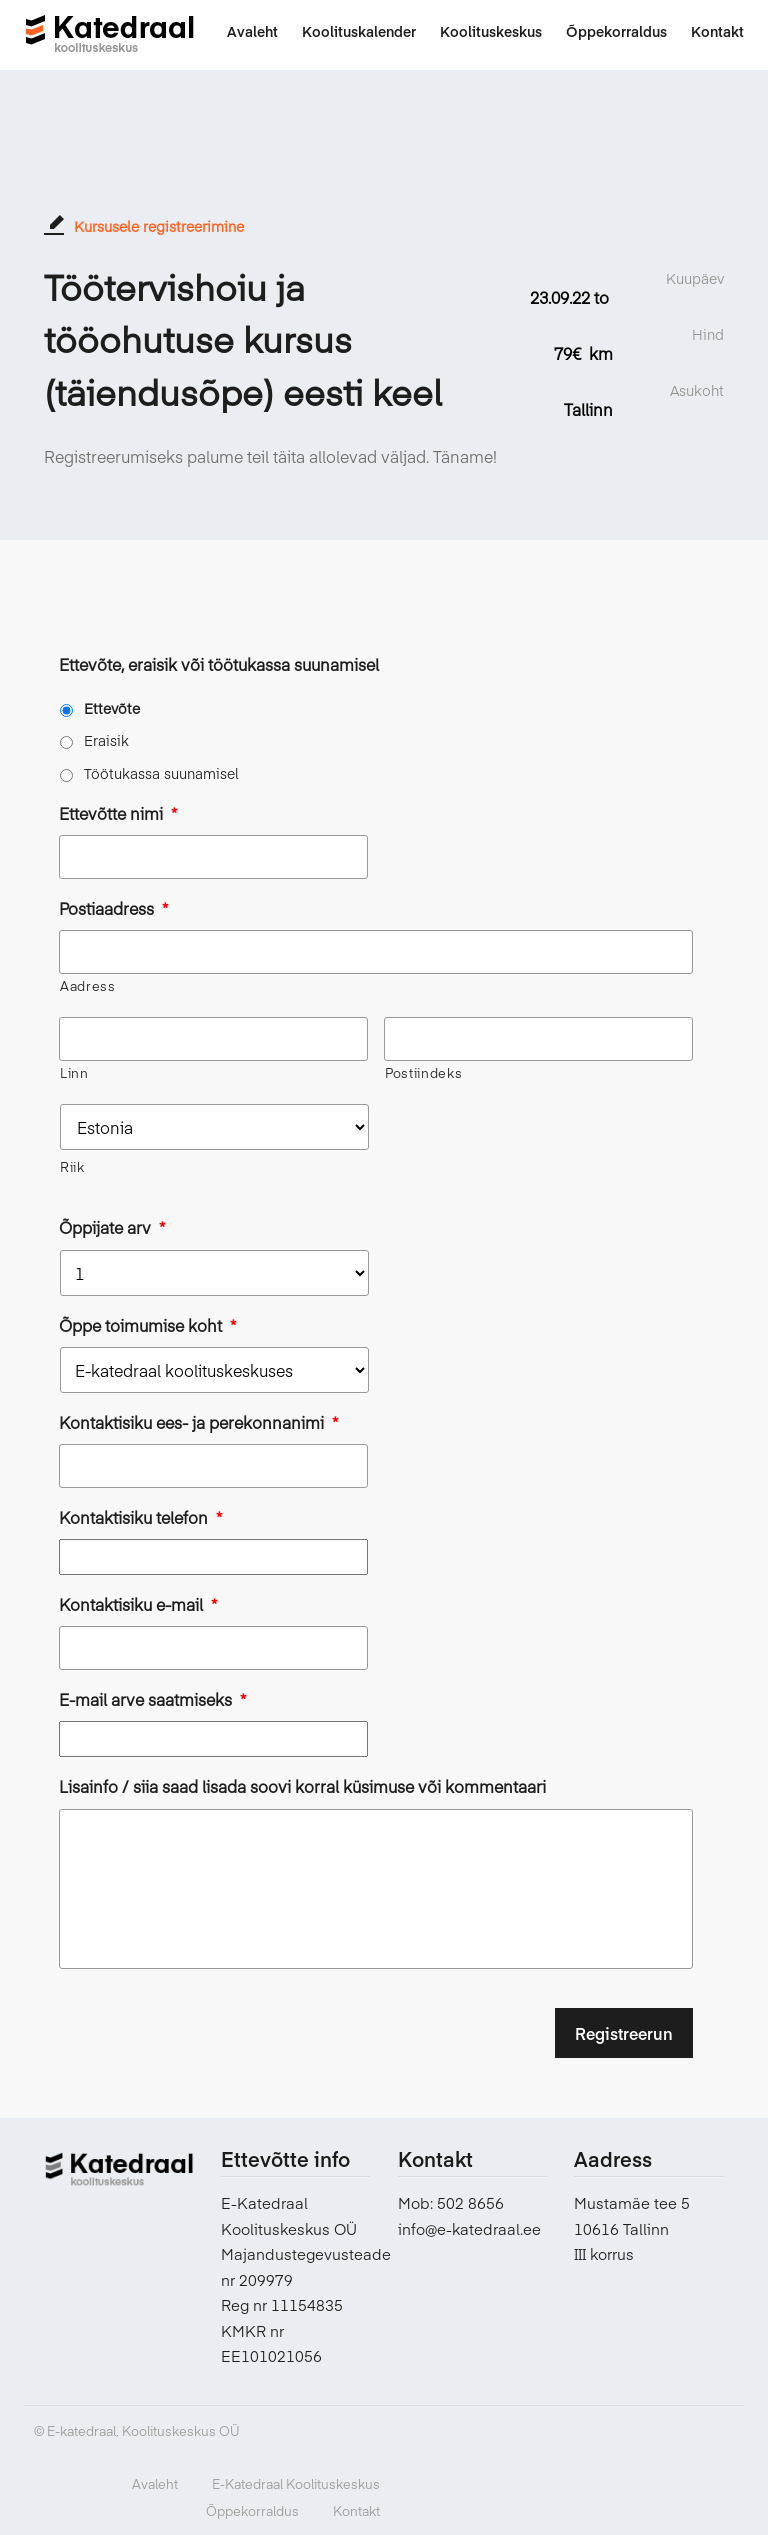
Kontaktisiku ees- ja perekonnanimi (198, 1422)
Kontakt (356, 2510)
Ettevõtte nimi (118, 813)
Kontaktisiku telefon (140, 1517)
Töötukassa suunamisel (161, 773)
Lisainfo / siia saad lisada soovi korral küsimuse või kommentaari (302, 1786)
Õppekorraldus (252, 2510)
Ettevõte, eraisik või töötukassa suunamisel (219, 664)
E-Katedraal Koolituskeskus (296, 2483)
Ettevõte (112, 708)
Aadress (88, 986)
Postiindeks (423, 1073)
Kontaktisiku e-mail (138, 1604)
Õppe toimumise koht (147, 1325)
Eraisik (106, 740)
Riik (72, 1167)
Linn (74, 1073)
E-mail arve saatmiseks (152, 1699)
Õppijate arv (112, 1227)
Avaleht (155, 2483)
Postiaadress (113, 908)
